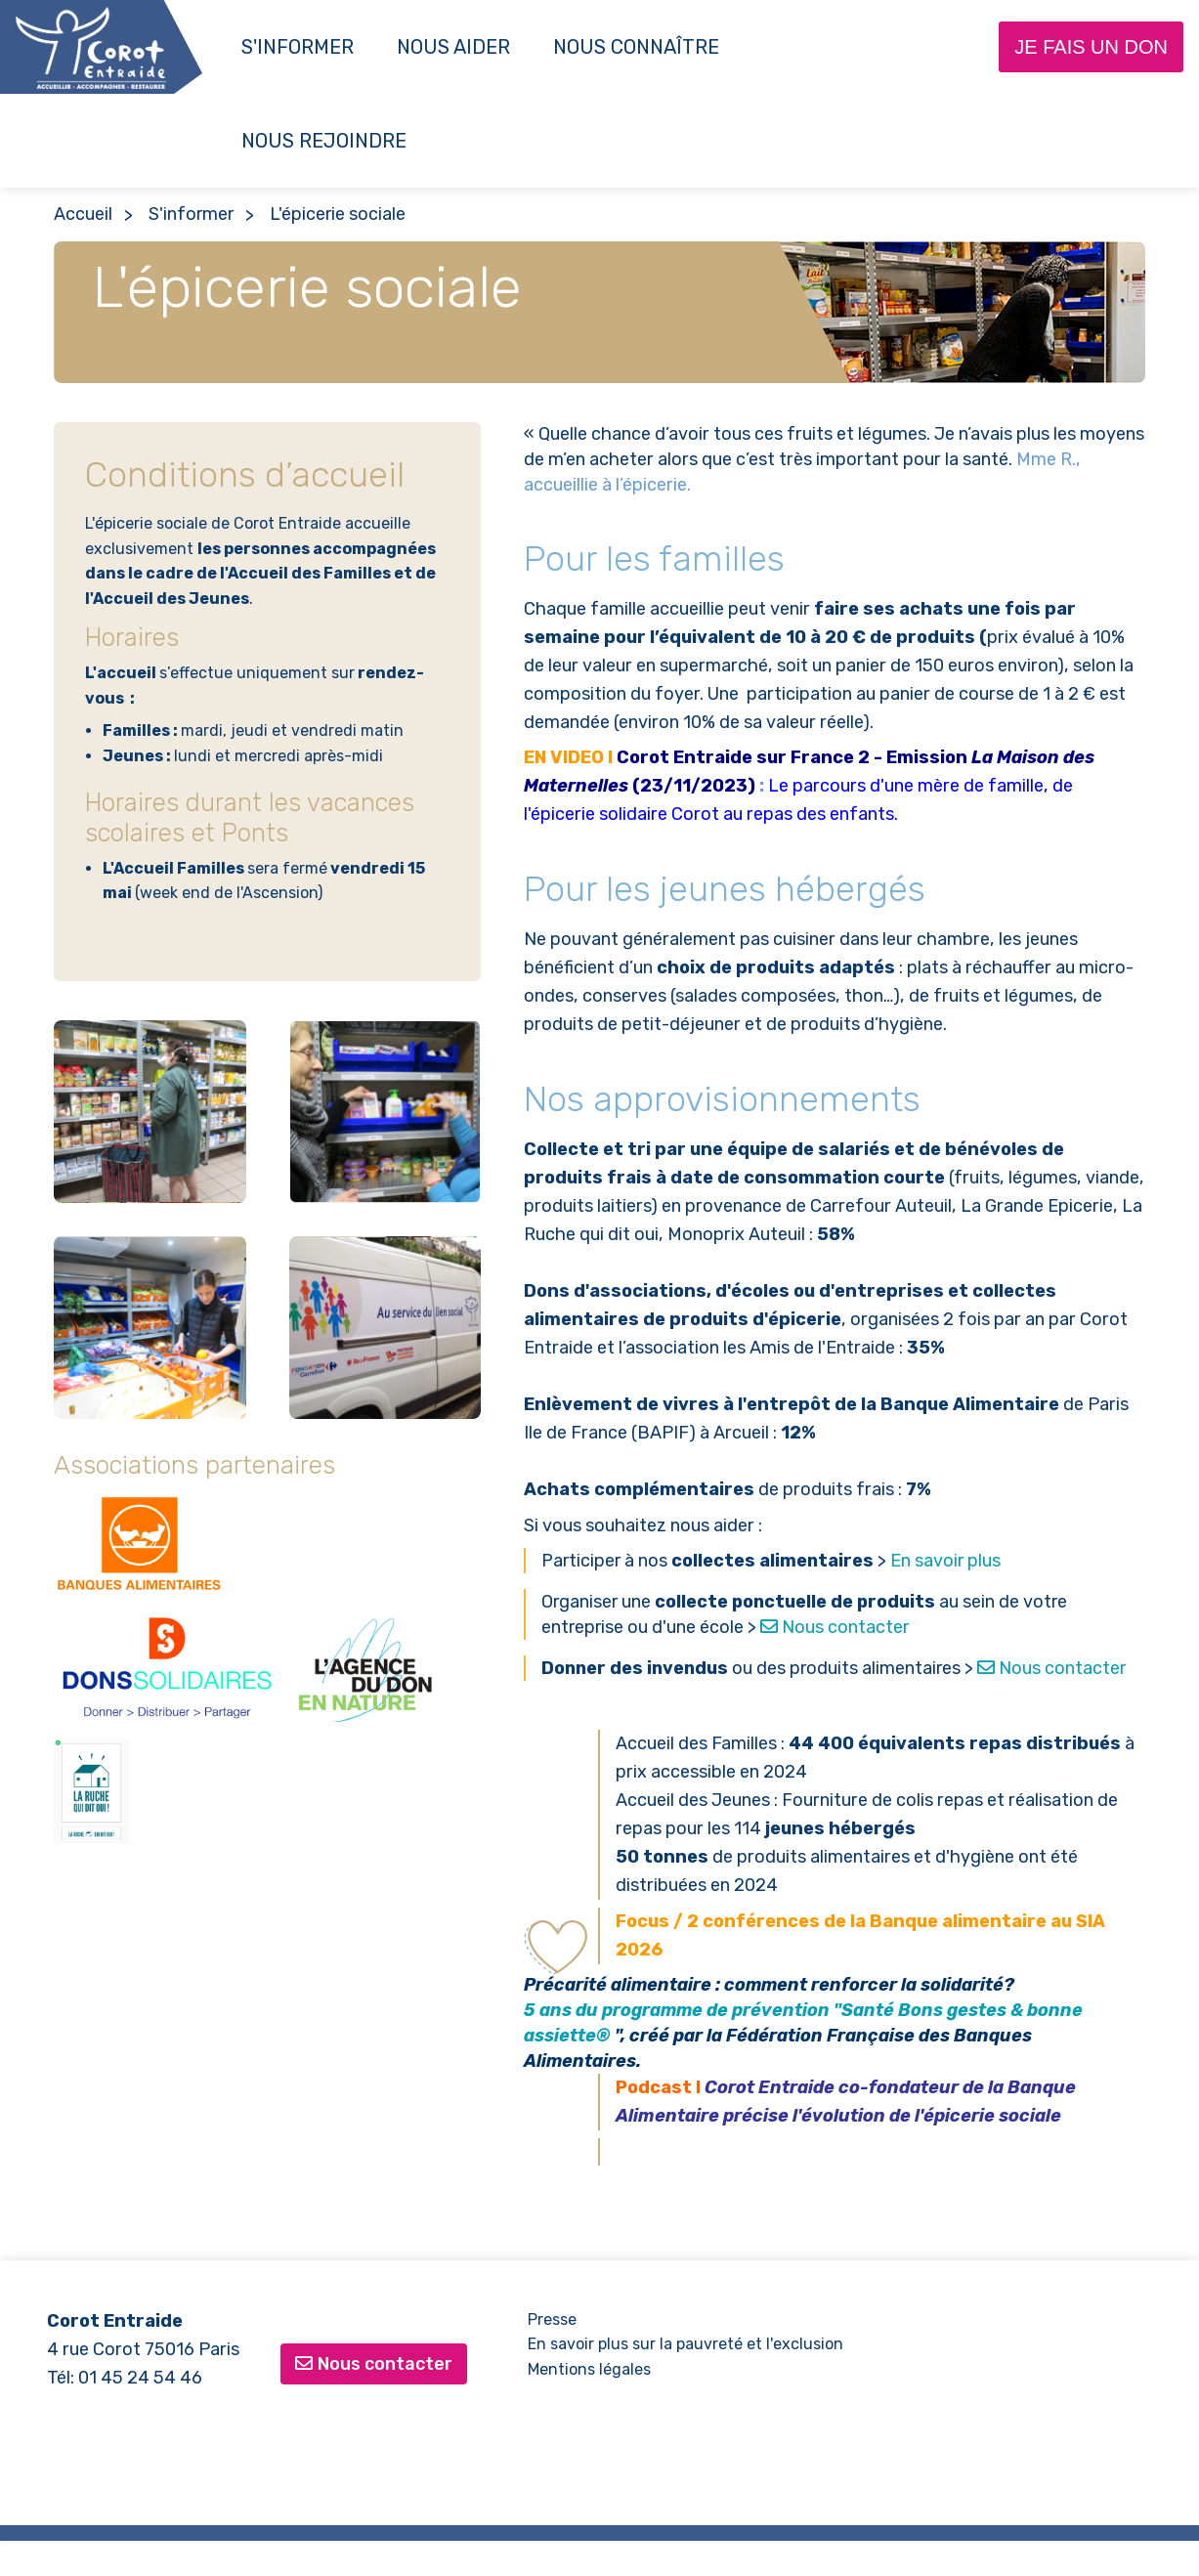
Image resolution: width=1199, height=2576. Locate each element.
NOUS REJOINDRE (324, 140)
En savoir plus (945, 1560)
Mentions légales (589, 2369)
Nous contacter (835, 1627)
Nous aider (453, 47)
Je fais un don (1091, 47)
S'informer (297, 47)
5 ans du (563, 2010)
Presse (552, 2319)
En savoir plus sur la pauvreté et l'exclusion (685, 2344)
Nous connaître (636, 47)
